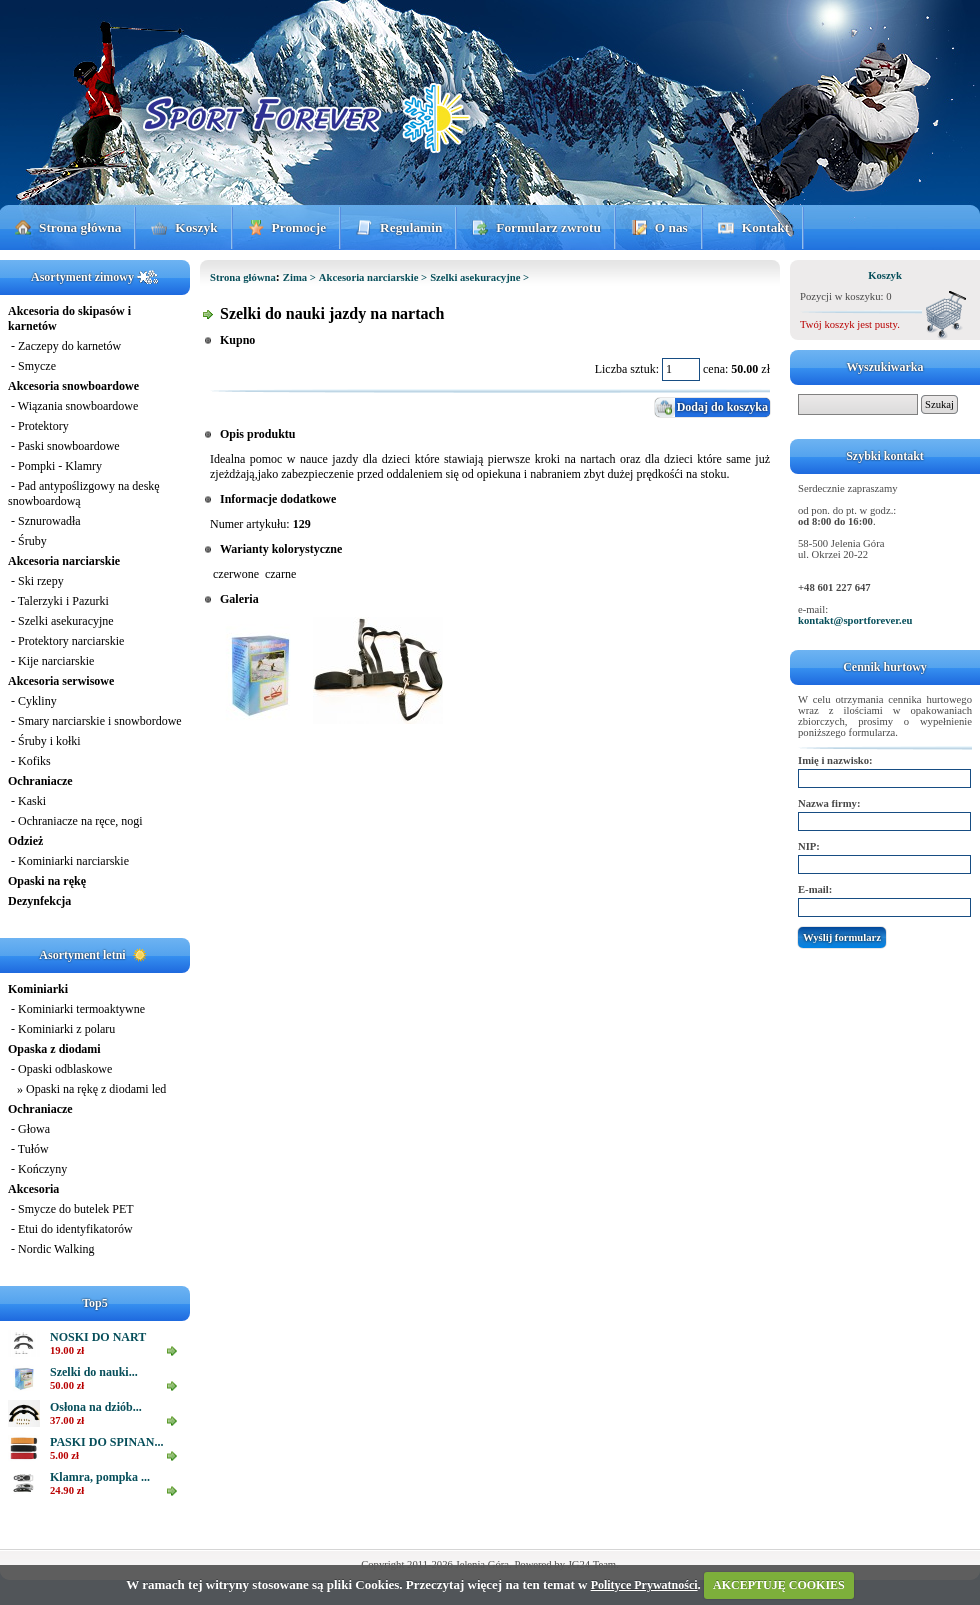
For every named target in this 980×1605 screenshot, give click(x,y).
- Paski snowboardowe (64, 446)
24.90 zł (67, 1490)
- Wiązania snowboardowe (73, 406)
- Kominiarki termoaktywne (76, 1009)
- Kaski (27, 801)
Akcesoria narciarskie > (373, 277)
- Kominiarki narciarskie (68, 861)
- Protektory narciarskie (66, 641)
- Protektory (38, 426)
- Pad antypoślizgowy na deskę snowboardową (84, 493)
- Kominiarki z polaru (61, 1029)
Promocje (299, 227)
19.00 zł (67, 1350)
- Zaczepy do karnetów (64, 346)
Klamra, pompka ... (100, 1477)
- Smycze (32, 366)
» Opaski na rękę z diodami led (87, 1089)
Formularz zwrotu (548, 227)
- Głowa (29, 1129)
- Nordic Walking (51, 1249)
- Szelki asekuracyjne (61, 621)
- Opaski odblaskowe (60, 1069)
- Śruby (27, 541)
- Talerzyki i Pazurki (58, 601)
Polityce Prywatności (644, 1585)
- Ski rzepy (36, 581)
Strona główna (80, 227)
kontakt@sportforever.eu (855, 620)
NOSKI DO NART (98, 1337)
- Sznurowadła (44, 521)
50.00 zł (67, 1385)
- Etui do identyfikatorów (70, 1229)
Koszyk (196, 227)
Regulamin (411, 227)
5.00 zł (64, 1455)
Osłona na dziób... (96, 1407)
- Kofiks (29, 761)
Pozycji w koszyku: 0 (845, 296)
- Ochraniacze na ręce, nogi (75, 821)
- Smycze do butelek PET (71, 1209)
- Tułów (28, 1149)
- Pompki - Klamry (55, 466)
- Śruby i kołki (44, 741)
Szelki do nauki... (94, 1372)
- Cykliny (32, 701)
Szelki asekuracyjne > (479, 277)
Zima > (299, 277)
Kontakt (765, 227)
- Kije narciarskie (51, 661)
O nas (671, 227)
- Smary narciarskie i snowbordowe (95, 721)
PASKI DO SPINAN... (106, 1442)
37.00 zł (67, 1420)
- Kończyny (37, 1169)
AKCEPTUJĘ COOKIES (779, 1585)
